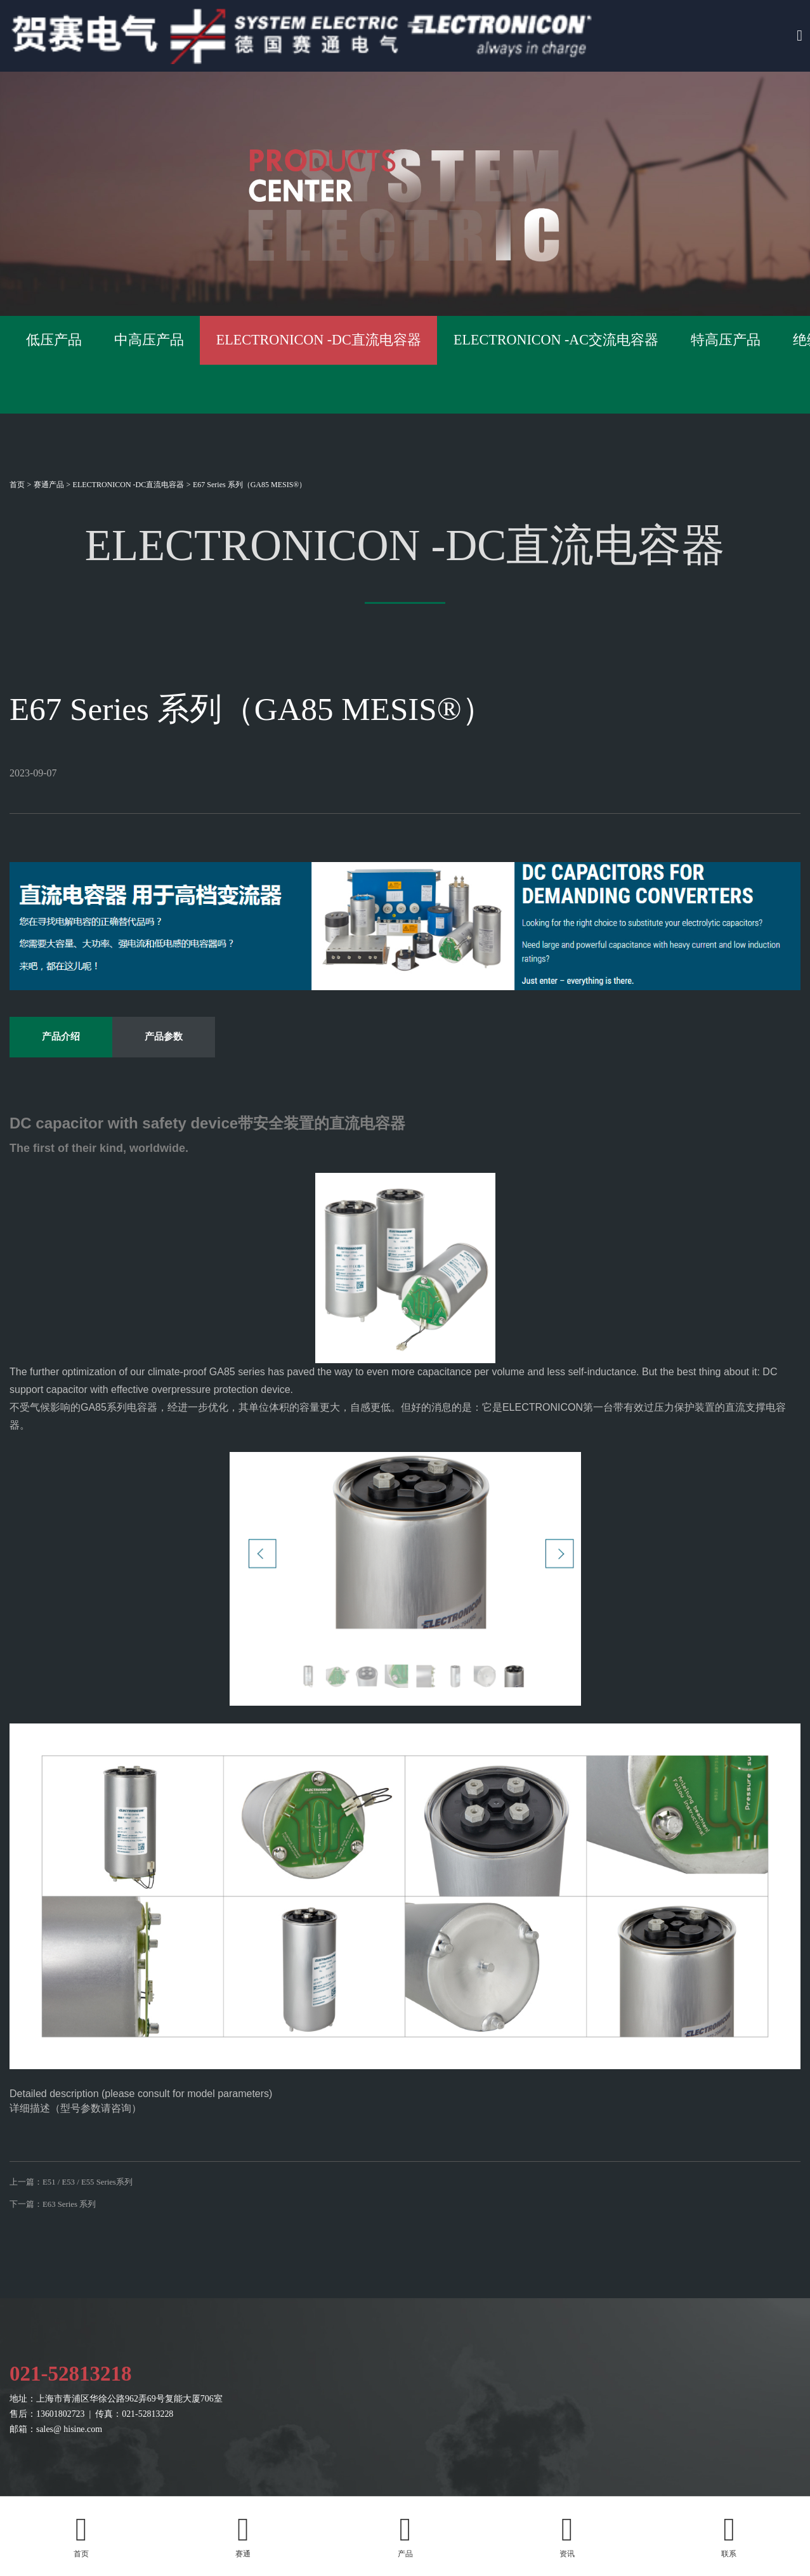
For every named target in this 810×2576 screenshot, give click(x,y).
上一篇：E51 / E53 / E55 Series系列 (76, 2223)
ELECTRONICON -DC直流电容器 (129, 484)
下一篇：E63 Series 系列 (56, 2254)
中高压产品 (288, 364)
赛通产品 (49, 484)
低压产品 (98, 364)
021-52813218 (76, 2434)
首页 (17, 484)
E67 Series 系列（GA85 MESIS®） (249, 484)
